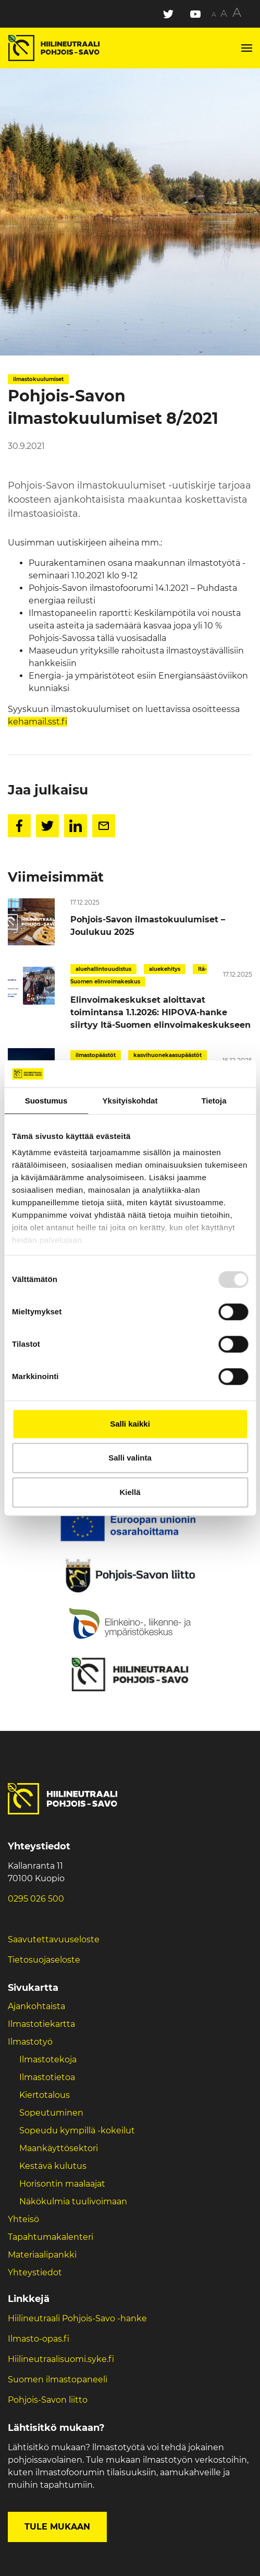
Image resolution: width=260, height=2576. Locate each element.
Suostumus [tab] (46, 1100)
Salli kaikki (130, 1423)
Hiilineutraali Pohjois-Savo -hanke (77, 2318)
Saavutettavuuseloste (54, 1939)
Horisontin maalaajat (62, 2184)
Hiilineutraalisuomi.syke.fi (61, 2359)
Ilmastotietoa (47, 2077)
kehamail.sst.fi (37, 722)
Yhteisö (23, 2219)
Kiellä (129, 1492)
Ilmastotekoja (48, 2059)
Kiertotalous (44, 2095)
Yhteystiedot (35, 2272)
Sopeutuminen (51, 2113)
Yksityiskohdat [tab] (130, 1100)
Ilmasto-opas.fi (38, 2339)
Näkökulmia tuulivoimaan (73, 2201)
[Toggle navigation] (246, 48)
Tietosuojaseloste (44, 1960)
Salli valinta (130, 1458)
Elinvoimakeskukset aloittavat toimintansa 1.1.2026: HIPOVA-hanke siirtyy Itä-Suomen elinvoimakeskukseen (160, 1012)
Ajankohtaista (36, 2006)
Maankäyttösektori (58, 2148)
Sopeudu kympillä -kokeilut (77, 2130)
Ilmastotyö (30, 2042)
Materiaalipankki (42, 2255)
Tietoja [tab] (213, 1100)
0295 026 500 (36, 1899)
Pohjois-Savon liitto (48, 2400)
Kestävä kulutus (52, 2166)
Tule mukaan (57, 2527)
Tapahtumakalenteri (50, 2237)
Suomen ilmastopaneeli (57, 2379)
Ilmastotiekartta (41, 2024)
